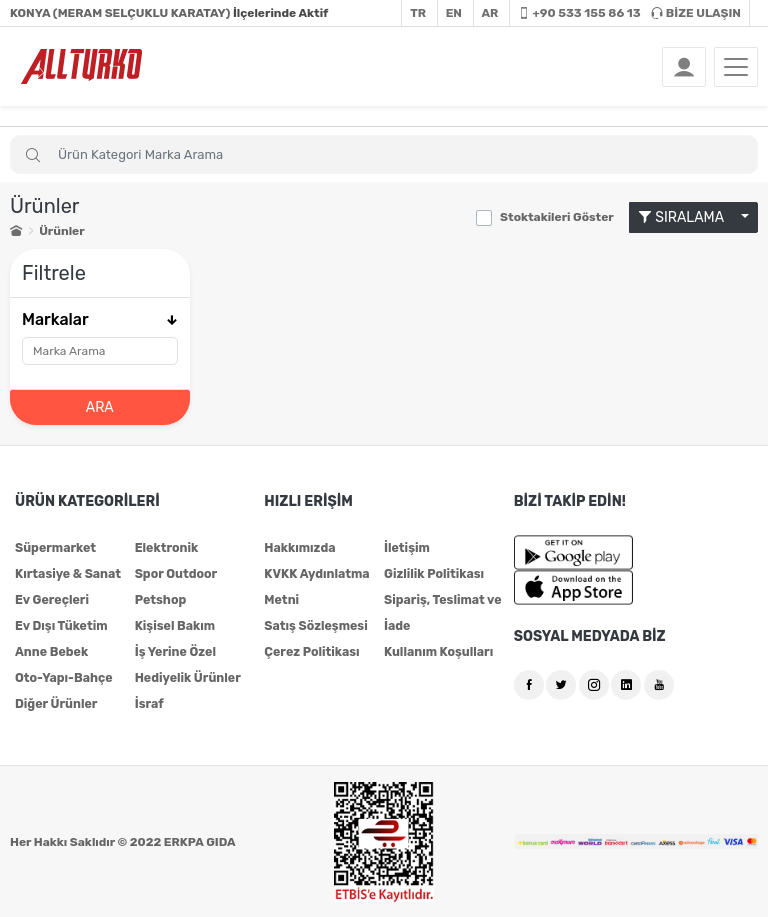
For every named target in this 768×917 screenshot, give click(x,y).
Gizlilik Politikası (432, 573)
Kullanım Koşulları (437, 651)
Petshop (160, 599)
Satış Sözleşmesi (314, 625)
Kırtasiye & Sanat (66, 573)
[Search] (384, 154)
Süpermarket (54, 547)
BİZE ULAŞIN (696, 13)
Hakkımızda (298, 547)
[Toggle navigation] (736, 67)
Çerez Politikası (310, 651)
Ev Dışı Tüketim (60, 625)
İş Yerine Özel (174, 651)
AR (490, 13)
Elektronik (166, 547)
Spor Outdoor (175, 573)
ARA (100, 406)
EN (454, 13)
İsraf (149, 703)
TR (418, 13)
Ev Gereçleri (51, 599)
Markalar (100, 318)
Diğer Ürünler (55, 703)
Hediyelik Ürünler (186, 677)
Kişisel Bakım (174, 625)
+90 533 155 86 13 (579, 13)
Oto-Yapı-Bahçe (62, 677)
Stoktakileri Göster (557, 217)
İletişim (406, 547)
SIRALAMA (688, 217)
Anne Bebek (50, 651)
